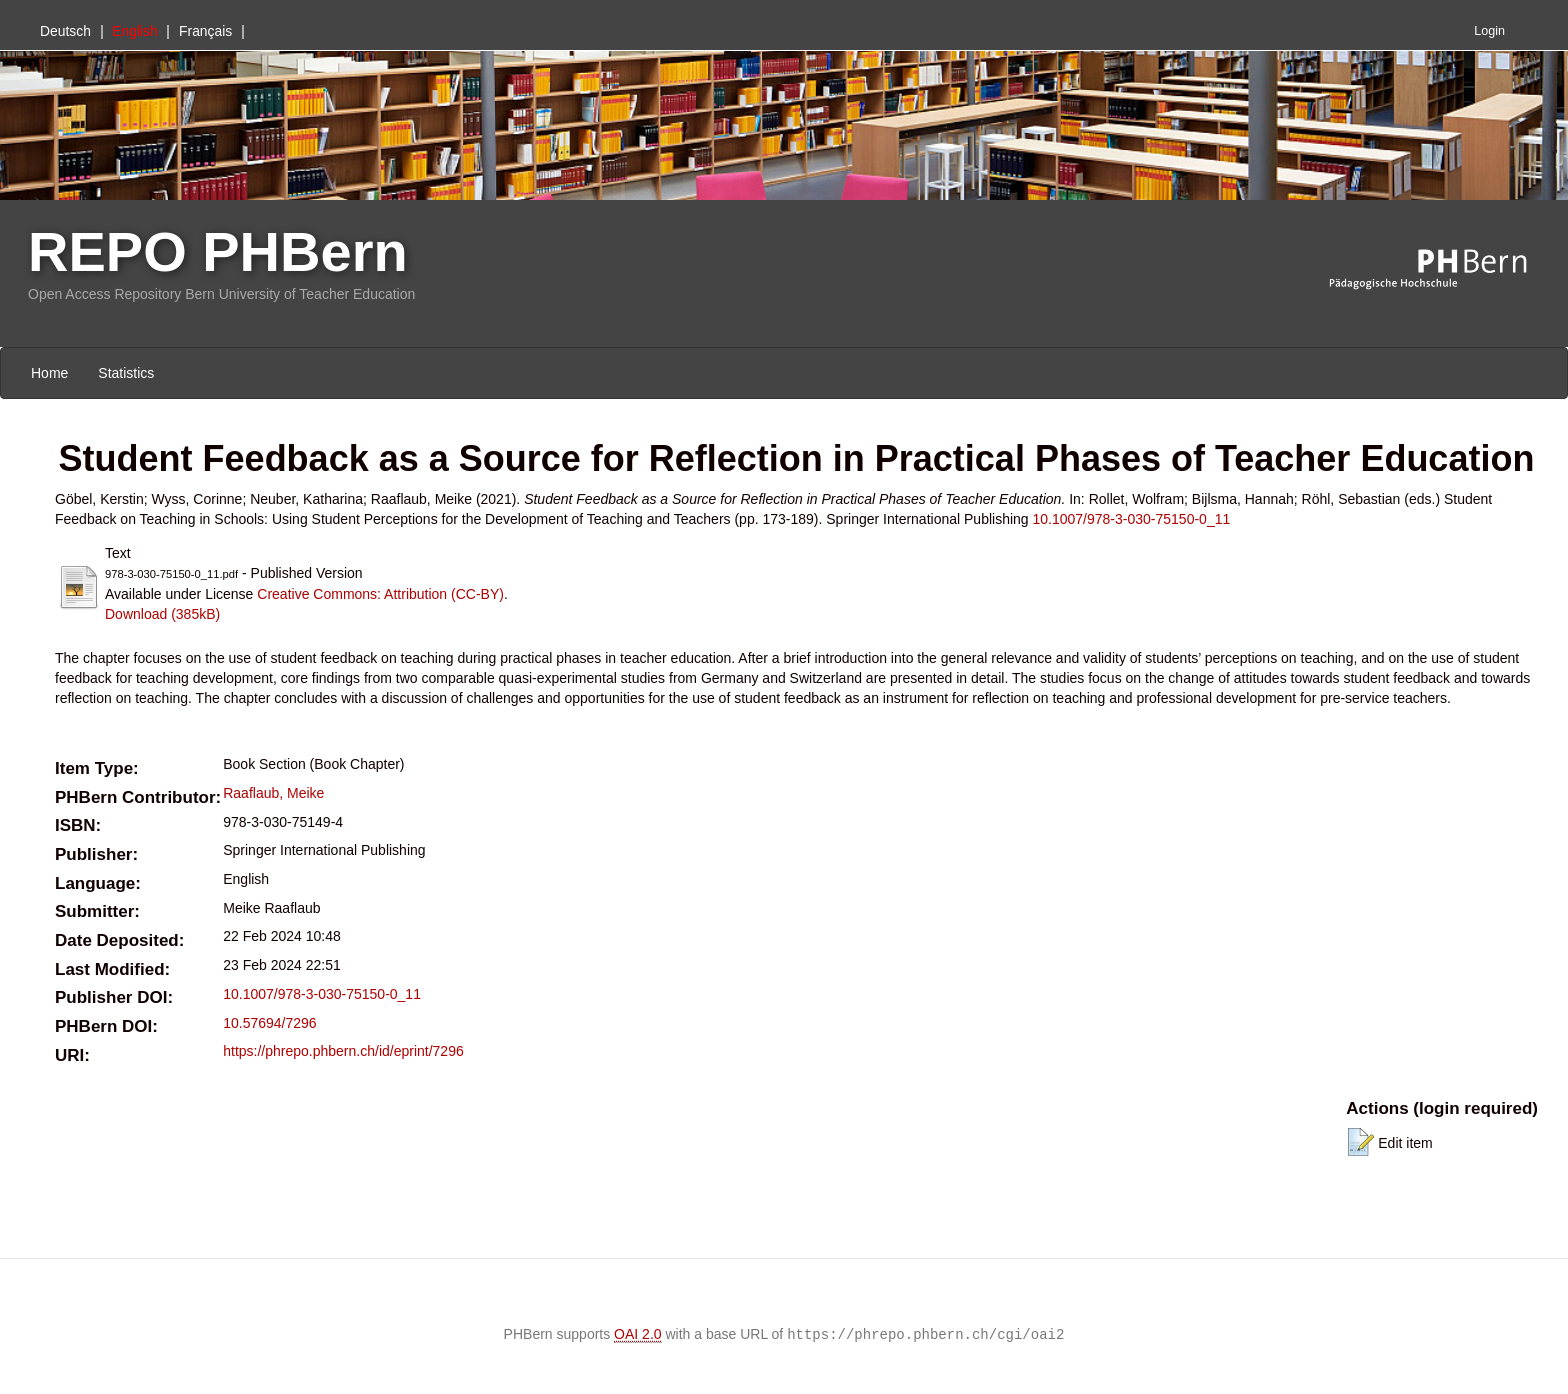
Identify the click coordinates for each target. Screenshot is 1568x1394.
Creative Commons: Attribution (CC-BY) (380, 594)
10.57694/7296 (269, 1023)
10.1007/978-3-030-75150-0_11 (1132, 519)
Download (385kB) (162, 614)
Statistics (126, 373)
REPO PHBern (218, 251)
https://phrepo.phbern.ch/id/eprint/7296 (343, 1051)
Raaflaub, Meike (273, 793)
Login (1489, 31)
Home (49, 373)
